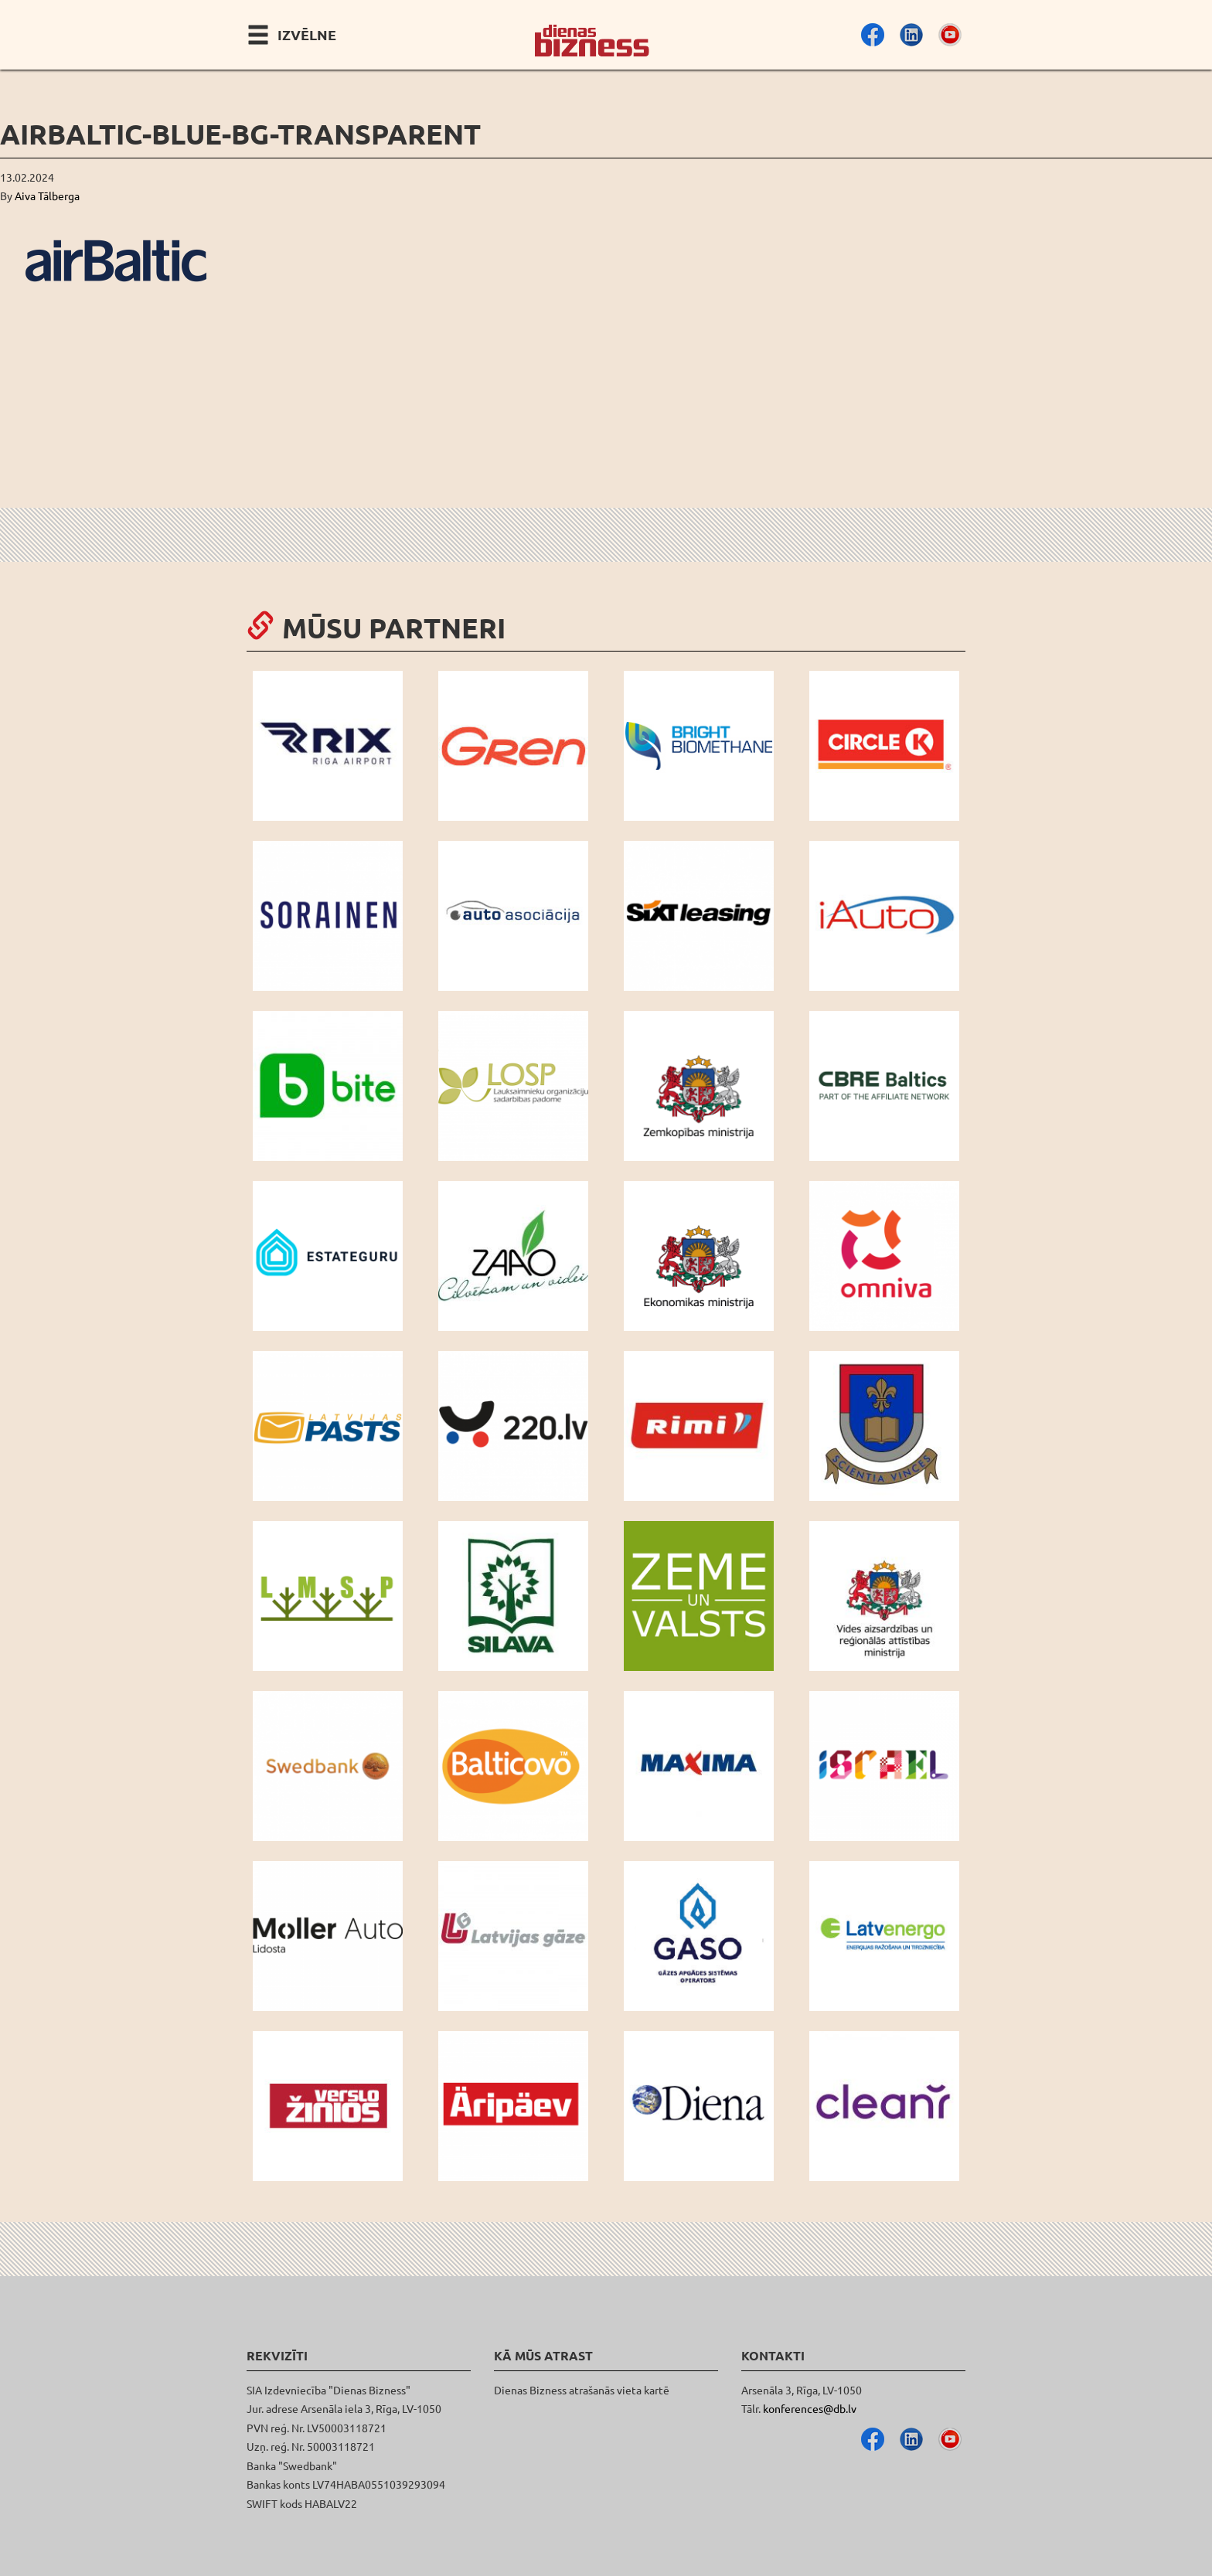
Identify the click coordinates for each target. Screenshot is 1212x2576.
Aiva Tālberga (47, 195)
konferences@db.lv (809, 2408)
